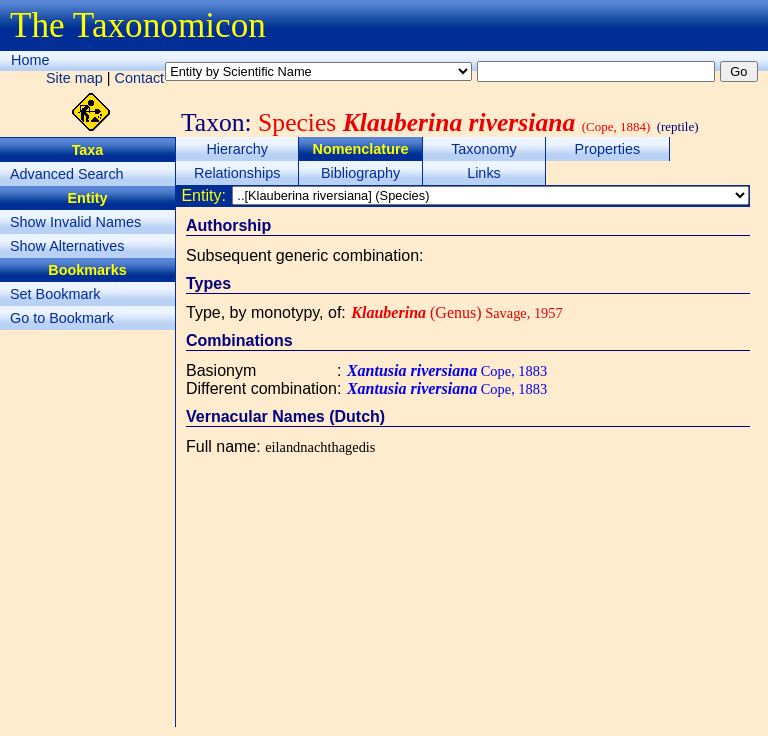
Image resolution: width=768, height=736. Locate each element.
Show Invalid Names (75, 222)
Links (484, 173)
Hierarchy (237, 149)
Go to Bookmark (62, 318)
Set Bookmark (55, 294)
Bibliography (360, 173)
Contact (140, 78)
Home (30, 60)
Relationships (237, 173)
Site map (74, 78)
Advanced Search (67, 174)
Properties (608, 149)
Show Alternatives (67, 246)
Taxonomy (484, 149)
